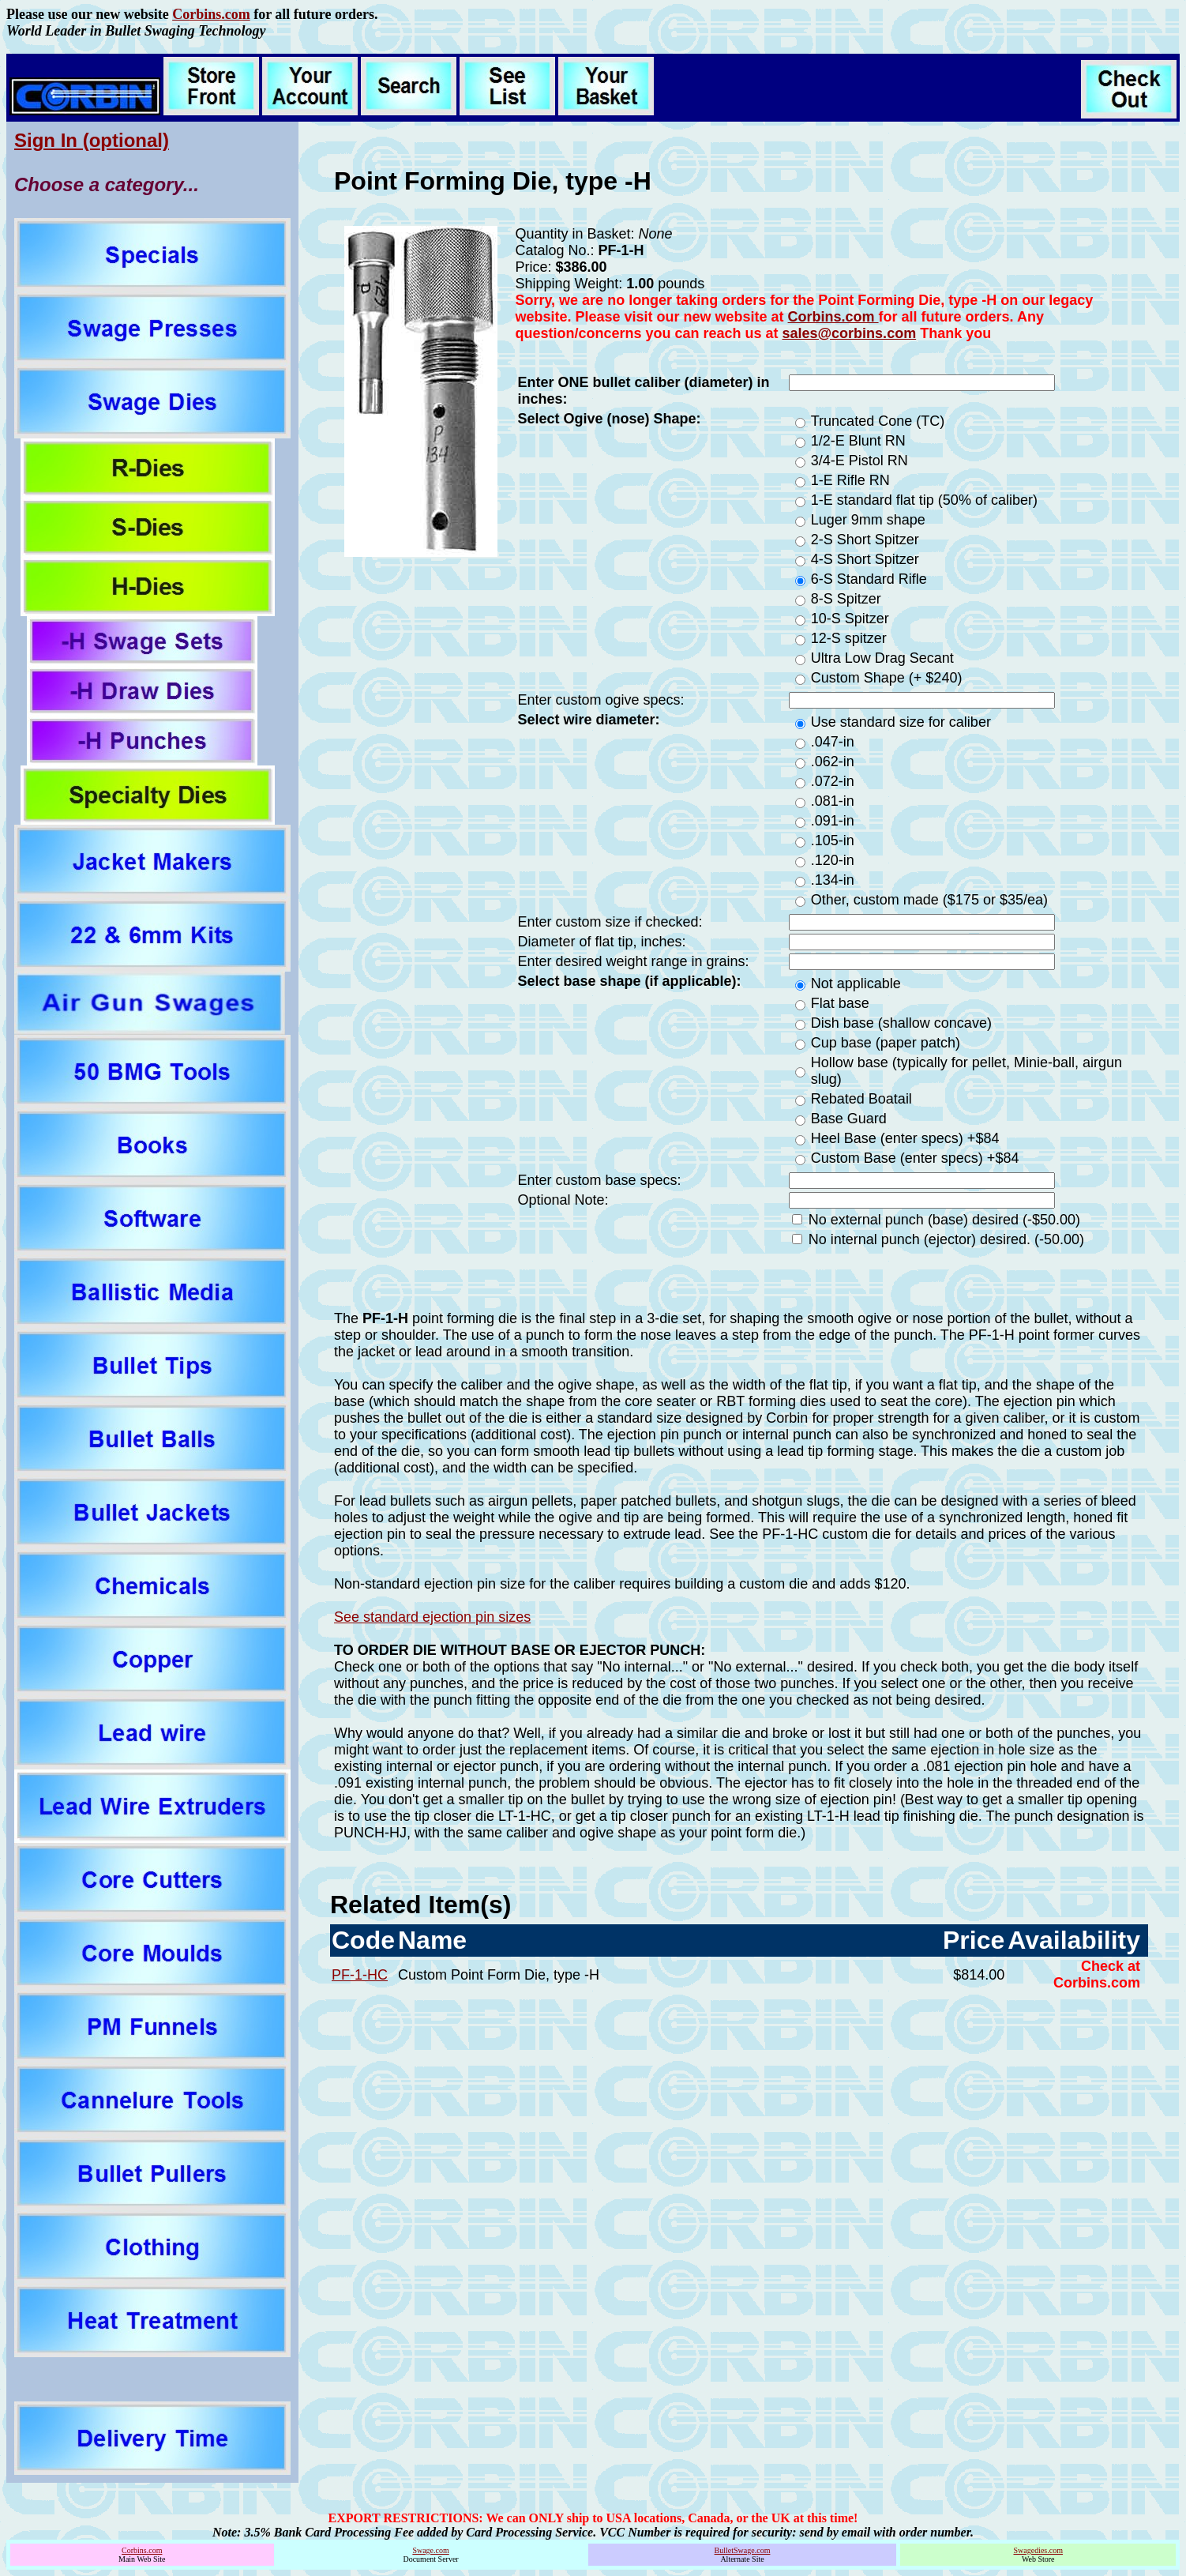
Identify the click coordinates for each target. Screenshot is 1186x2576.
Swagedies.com (1038, 2550)
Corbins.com (211, 14)
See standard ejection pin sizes (432, 1617)
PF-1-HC (360, 1975)
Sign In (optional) (91, 140)
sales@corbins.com (850, 333)
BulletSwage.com (743, 2550)
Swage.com (430, 2550)
